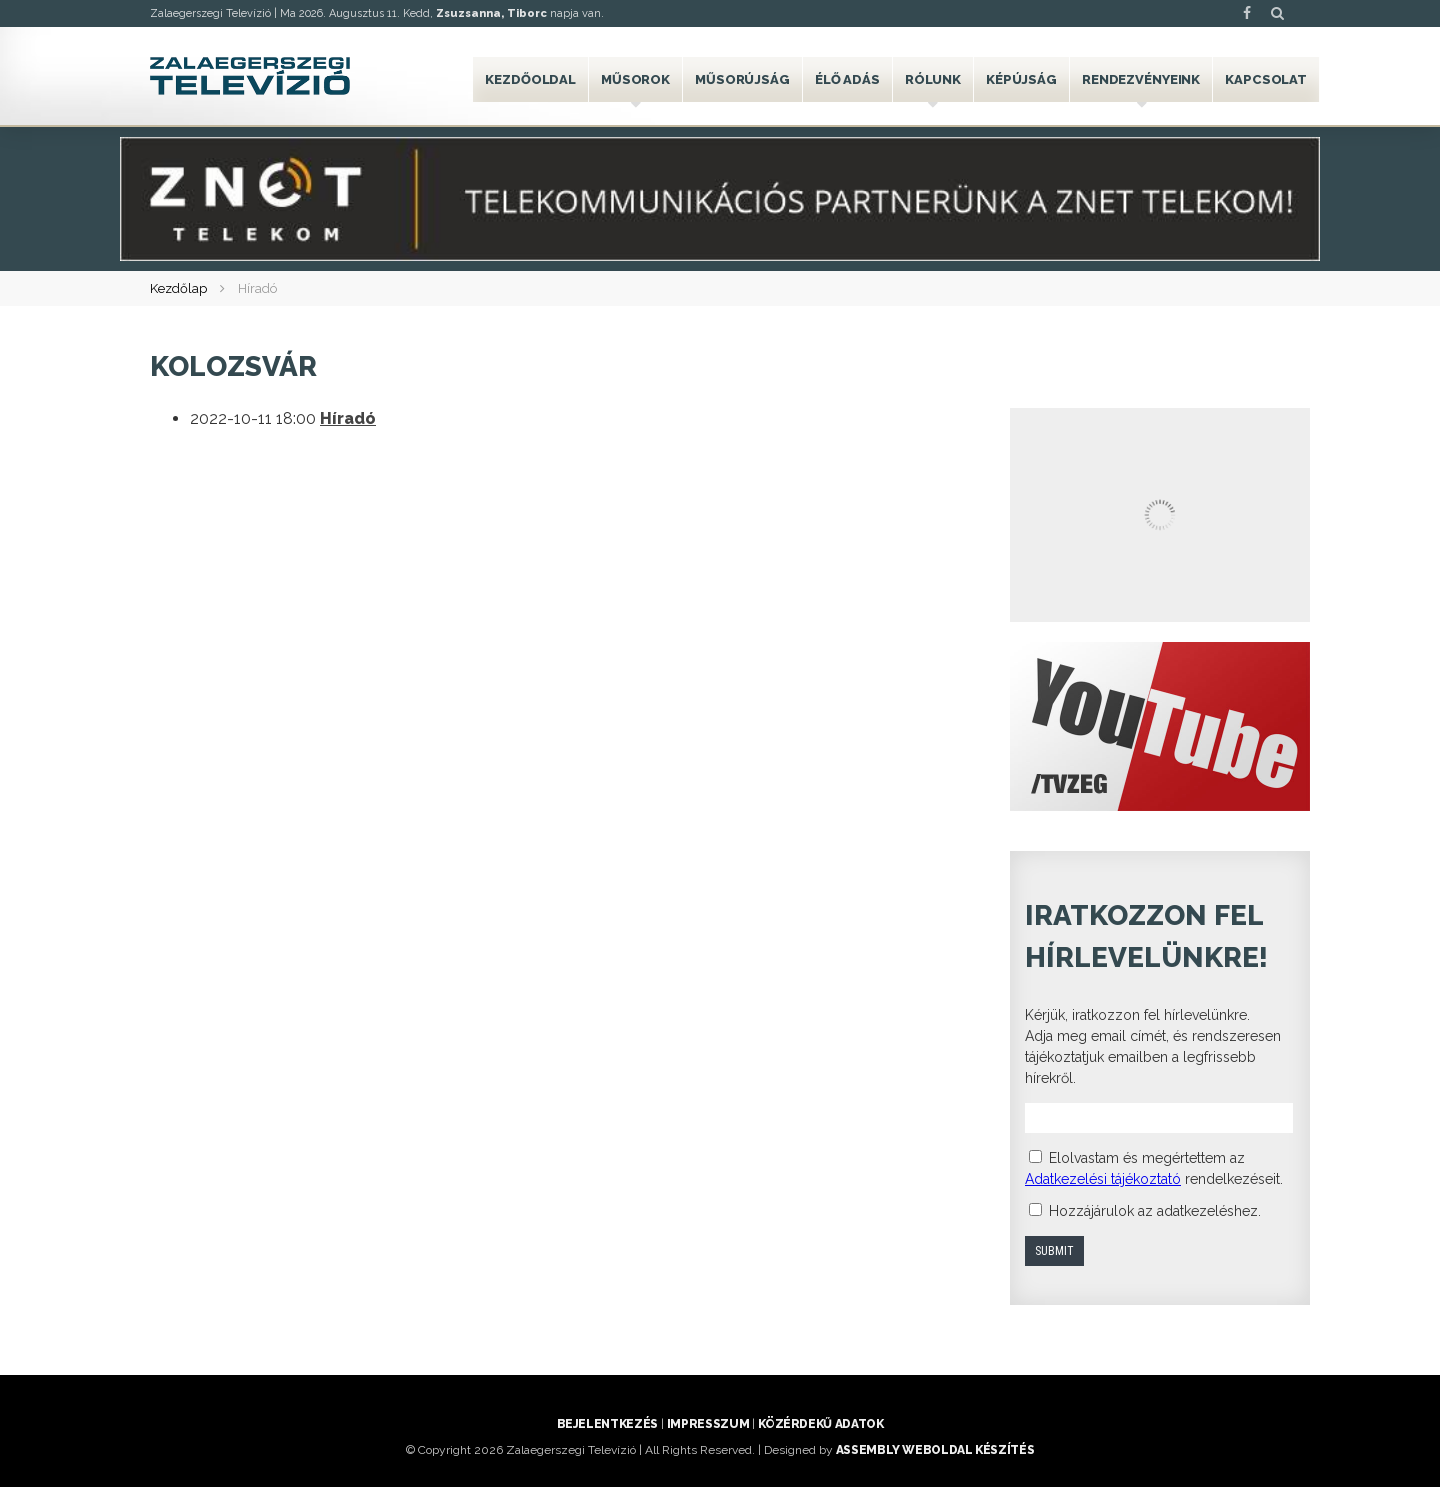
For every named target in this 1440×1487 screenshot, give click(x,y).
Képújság (1021, 79)
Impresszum (708, 1424)
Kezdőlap (178, 288)
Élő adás (847, 79)
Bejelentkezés (607, 1424)
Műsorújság (742, 79)
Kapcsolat (1266, 79)
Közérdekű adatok (820, 1424)
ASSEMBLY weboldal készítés (935, 1450)
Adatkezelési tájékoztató (1103, 1179)
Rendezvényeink (1141, 79)
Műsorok (635, 79)
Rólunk (933, 79)
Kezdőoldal (530, 79)
